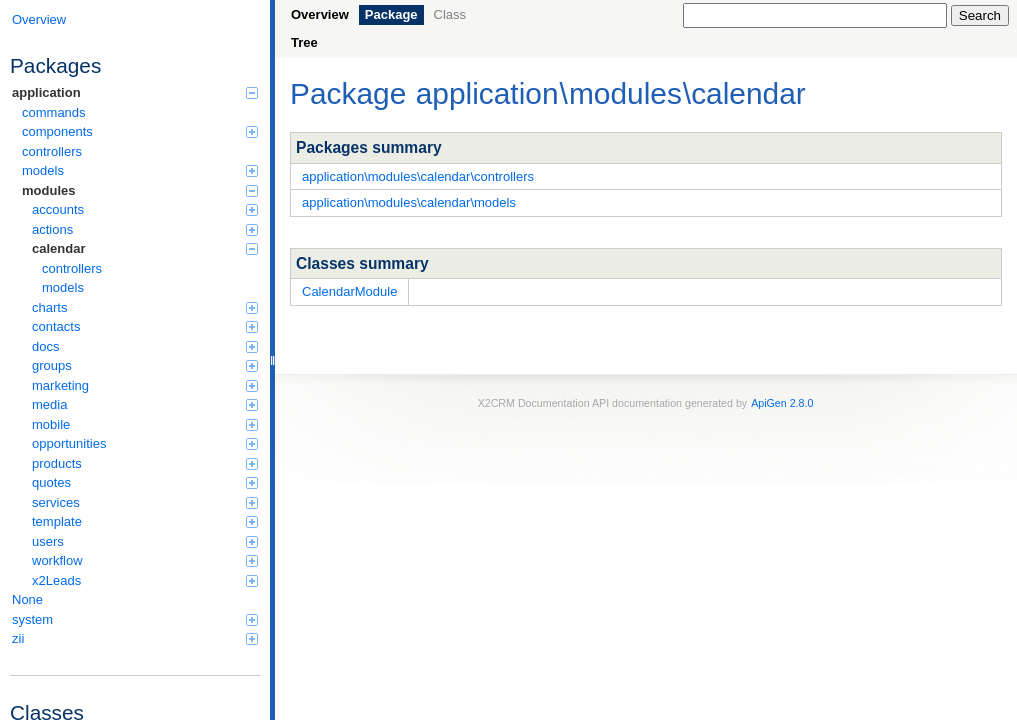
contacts (145, 326)
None (27, 599)
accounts (145, 209)
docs (145, 346)
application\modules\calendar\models (409, 202)
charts (145, 307)
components (140, 131)
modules (140, 190)
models (140, 170)
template (145, 521)
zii (135, 638)
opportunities (145, 443)
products (145, 463)
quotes (145, 482)
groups (145, 365)
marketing (145, 385)
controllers (52, 151)
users (145, 541)
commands (54, 112)
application (135, 92)
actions (145, 229)
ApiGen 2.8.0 (782, 403)
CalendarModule (349, 291)
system (135, 619)
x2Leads (145, 580)
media (145, 404)
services (145, 502)
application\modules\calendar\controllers (418, 176)
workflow (145, 560)
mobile (145, 424)
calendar (145, 248)
